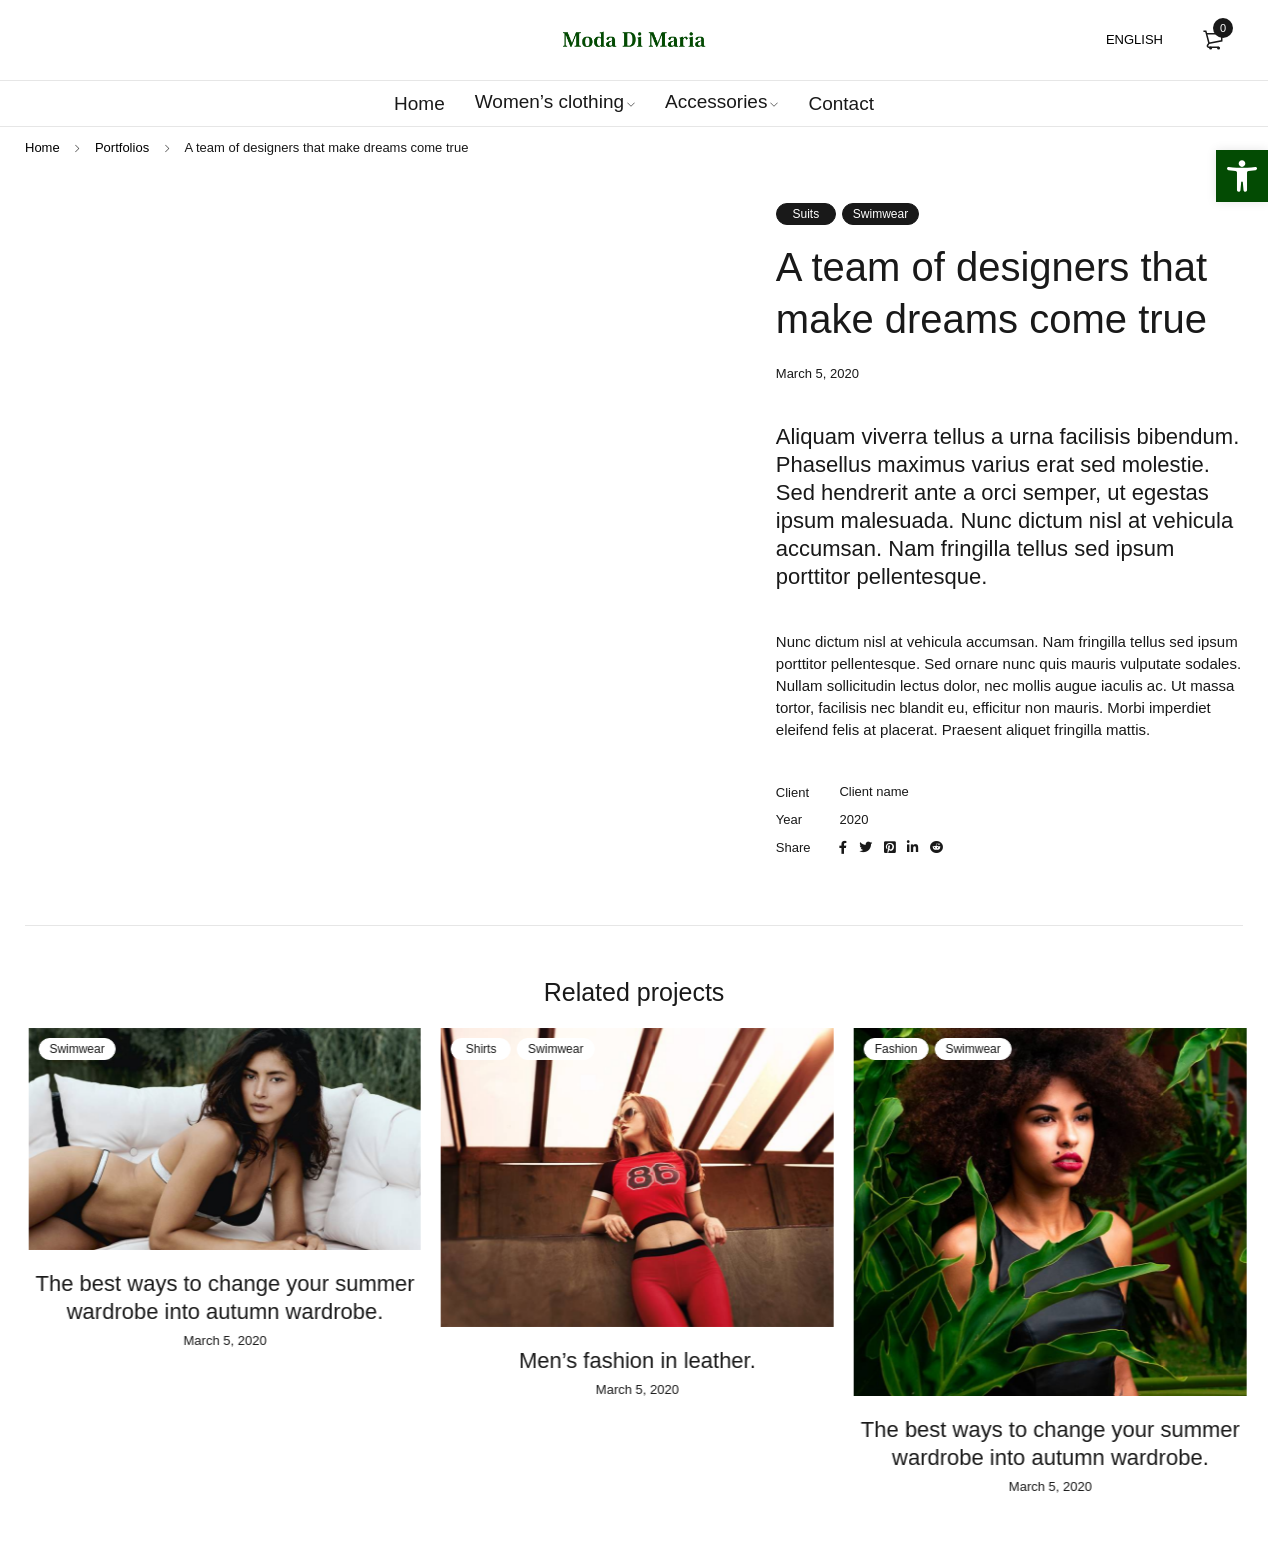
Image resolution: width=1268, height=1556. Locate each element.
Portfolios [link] (122, 147)
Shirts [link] (499, 1049)
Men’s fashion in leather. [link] (655, 1360)
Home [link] (42, 147)
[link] (1242, 176)
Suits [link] (805, 214)
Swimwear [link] (880, 214)
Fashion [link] (914, 1049)
